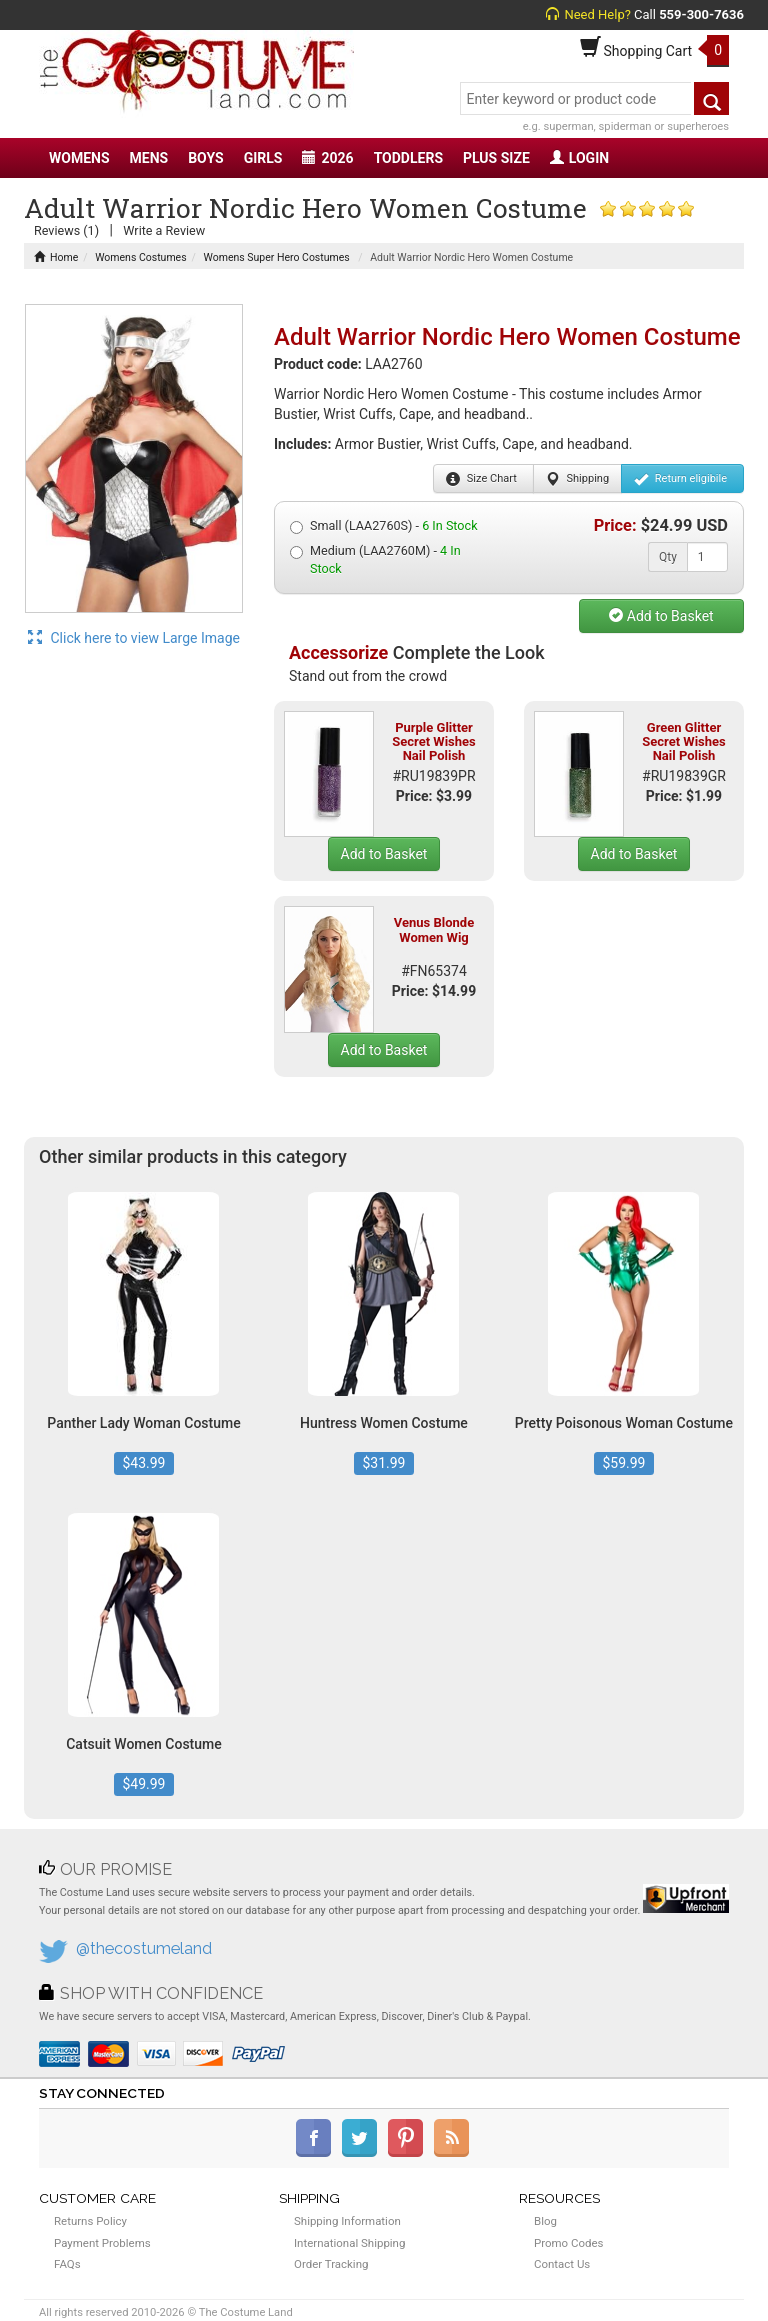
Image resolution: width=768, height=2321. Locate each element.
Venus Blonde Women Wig (434, 929)
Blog (545, 2221)
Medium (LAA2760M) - (375, 559)
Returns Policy (90, 2221)
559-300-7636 (701, 14)
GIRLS (263, 158)
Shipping (577, 479)
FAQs (67, 2264)
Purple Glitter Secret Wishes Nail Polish (434, 742)
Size (481, 479)
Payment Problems (102, 2243)
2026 (327, 158)
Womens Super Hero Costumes (277, 257)
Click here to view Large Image (134, 638)
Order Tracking (331, 2264)
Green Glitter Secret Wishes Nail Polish (684, 742)
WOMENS (79, 158)
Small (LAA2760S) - (384, 526)
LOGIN (579, 158)
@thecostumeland (144, 1948)
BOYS (205, 158)
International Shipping (349, 2243)
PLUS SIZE (496, 158)
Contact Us (562, 2264)
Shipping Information (347, 2221)
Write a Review (164, 230)
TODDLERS (408, 158)
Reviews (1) (66, 230)
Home (56, 257)
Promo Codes (568, 2243)
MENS (149, 158)
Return (680, 479)
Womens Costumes (140, 257)
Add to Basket (661, 616)
